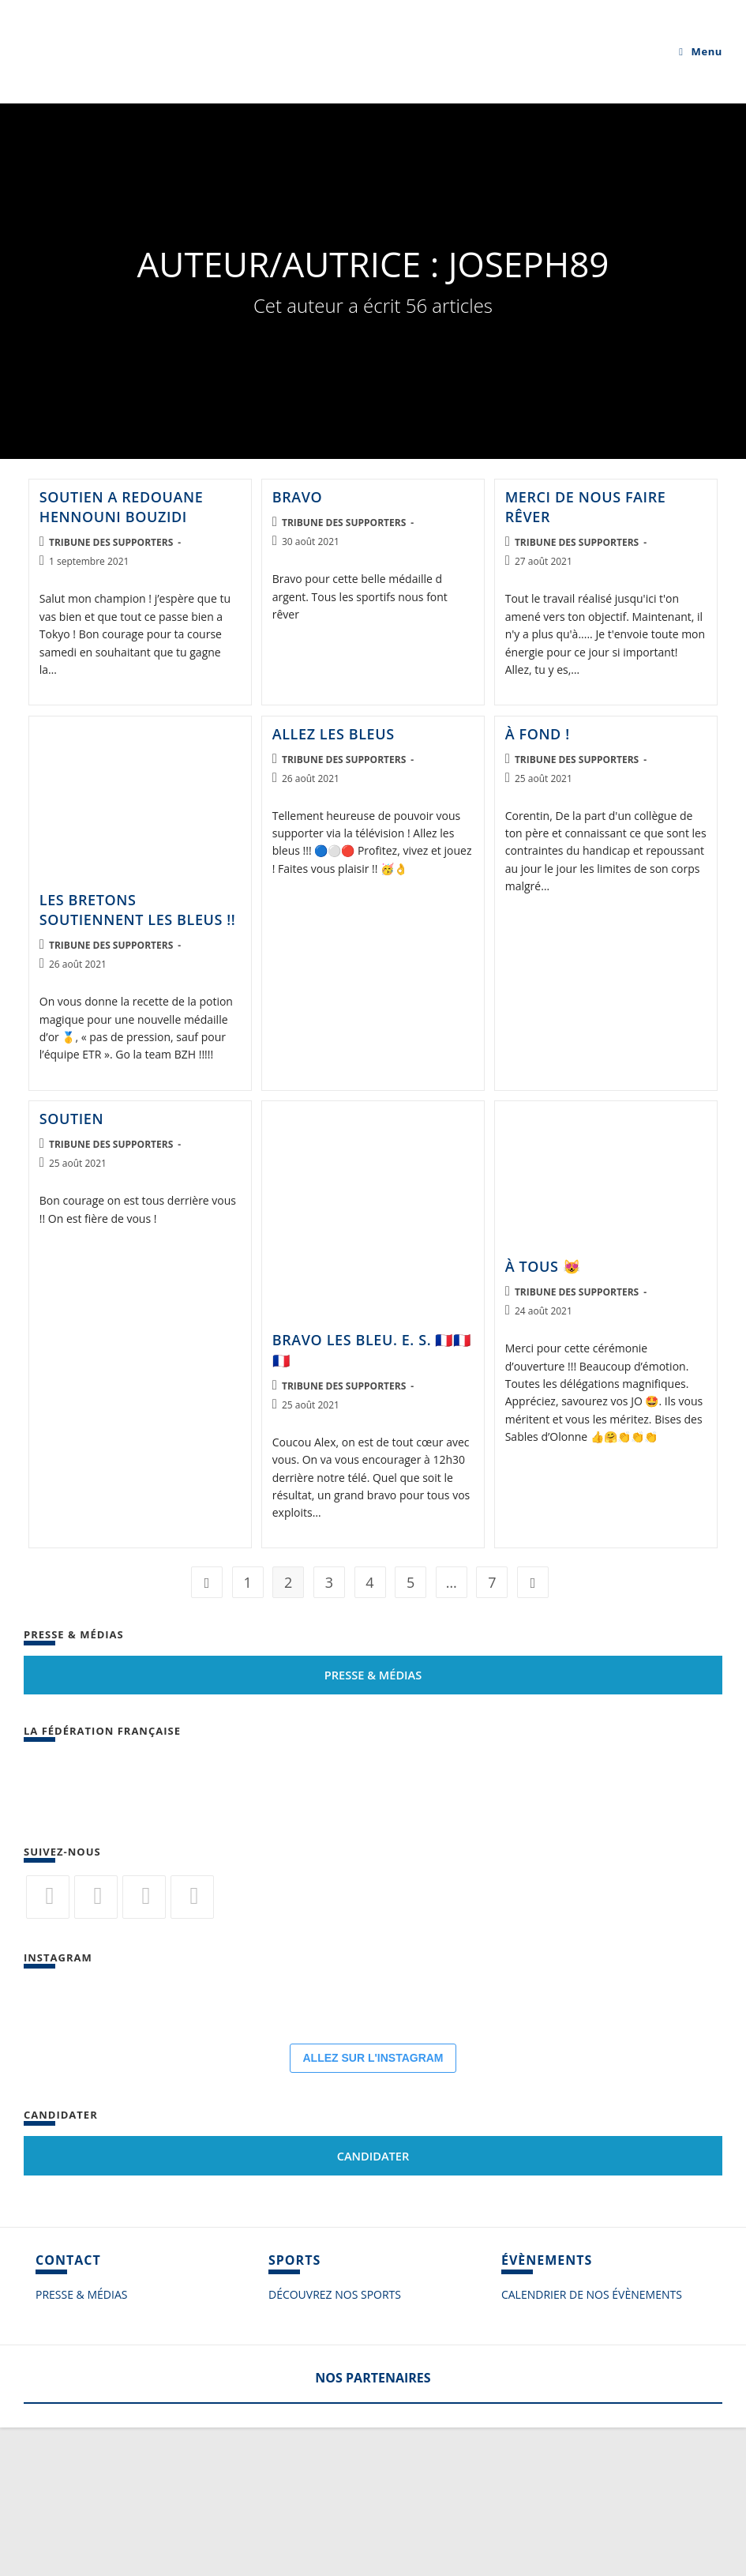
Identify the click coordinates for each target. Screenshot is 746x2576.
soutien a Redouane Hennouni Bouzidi (121, 506)
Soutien (71, 1118)
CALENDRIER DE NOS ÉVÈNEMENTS (591, 2442)
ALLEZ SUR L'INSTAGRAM (372, 2205)
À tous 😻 (543, 1266)
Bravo (297, 496)
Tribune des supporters (111, 542)
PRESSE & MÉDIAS (81, 2442)
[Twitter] (47, 1897)
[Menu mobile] (700, 51)
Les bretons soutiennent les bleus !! (137, 909)
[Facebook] (96, 1897)
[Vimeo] (192, 1897)
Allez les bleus (333, 733)
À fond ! (537, 733)
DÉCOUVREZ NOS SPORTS (334, 2442)
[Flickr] (144, 1897)
